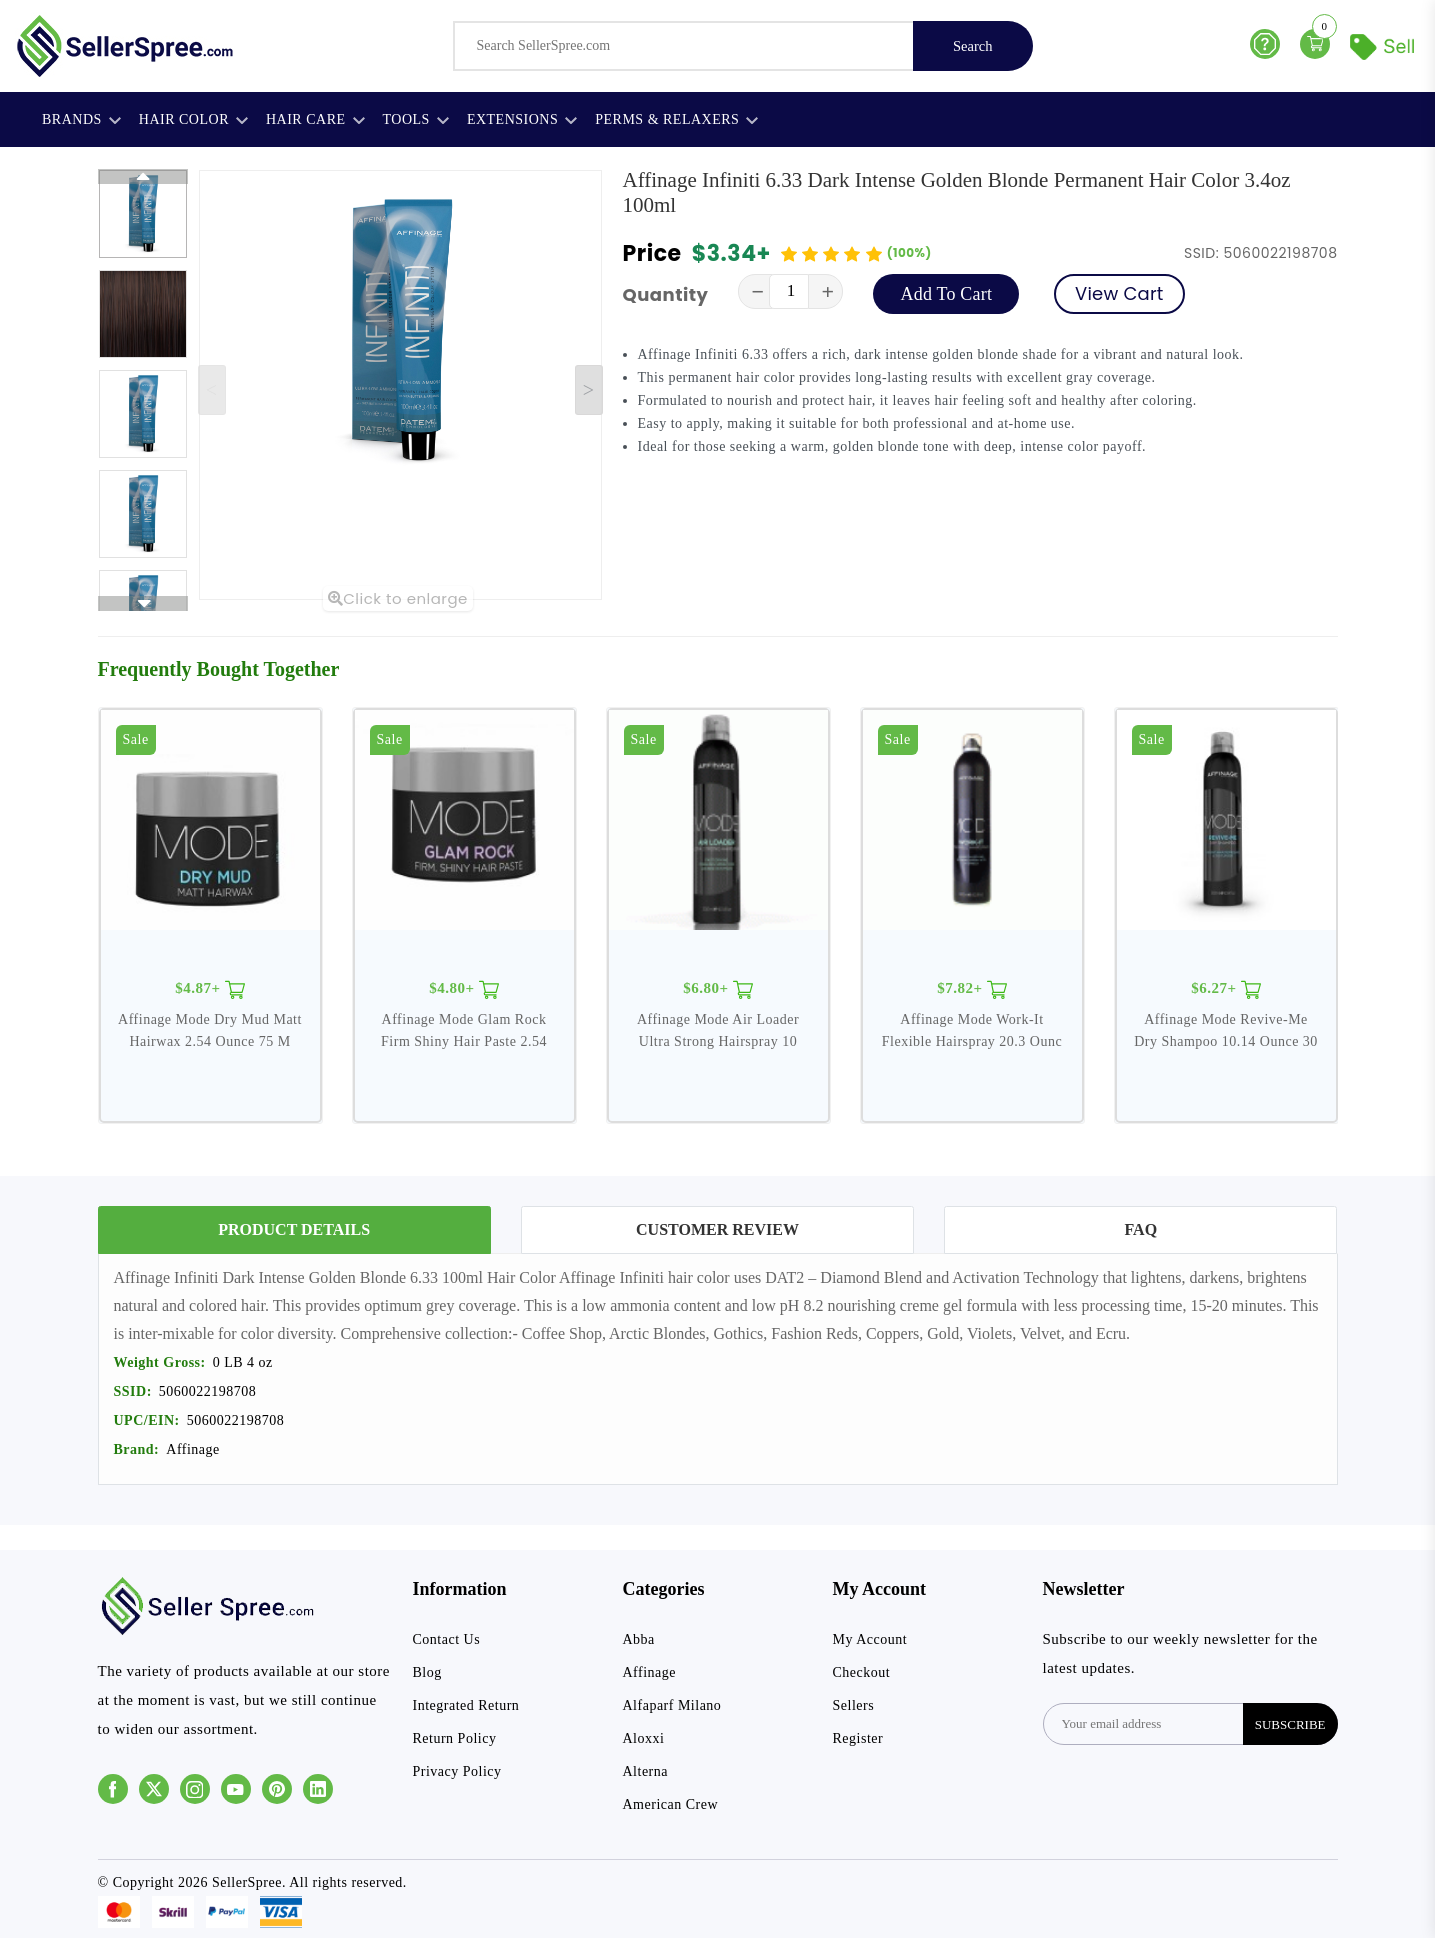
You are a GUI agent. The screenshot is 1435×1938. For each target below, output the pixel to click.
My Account (870, 1639)
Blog (427, 1672)
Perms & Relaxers (676, 119)
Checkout (862, 1672)
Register (858, 1738)
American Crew (671, 1804)
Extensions (522, 119)
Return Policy (455, 1738)
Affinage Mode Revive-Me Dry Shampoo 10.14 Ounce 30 (1226, 1030)
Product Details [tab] (294, 1229)
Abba (639, 1639)
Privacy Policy (457, 1771)
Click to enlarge (398, 598)
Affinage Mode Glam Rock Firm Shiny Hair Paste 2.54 (464, 1030)
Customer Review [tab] (717, 1229)
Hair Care (315, 119)
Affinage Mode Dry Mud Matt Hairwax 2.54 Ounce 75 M (210, 1030)
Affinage (650, 1672)
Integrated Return (466, 1705)
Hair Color (193, 119)
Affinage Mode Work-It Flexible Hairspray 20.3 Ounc (972, 1030)
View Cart (1119, 293)
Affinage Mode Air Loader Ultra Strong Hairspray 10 (718, 1030)
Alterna (645, 1771)
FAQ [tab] (1141, 1229)
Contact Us (447, 1639)
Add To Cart (946, 294)
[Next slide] (589, 390)
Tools (416, 119)
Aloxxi (644, 1738)
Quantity (666, 294)
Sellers (854, 1705)
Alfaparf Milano (672, 1705)
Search (972, 46)
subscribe (1290, 1724)
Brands (81, 119)
